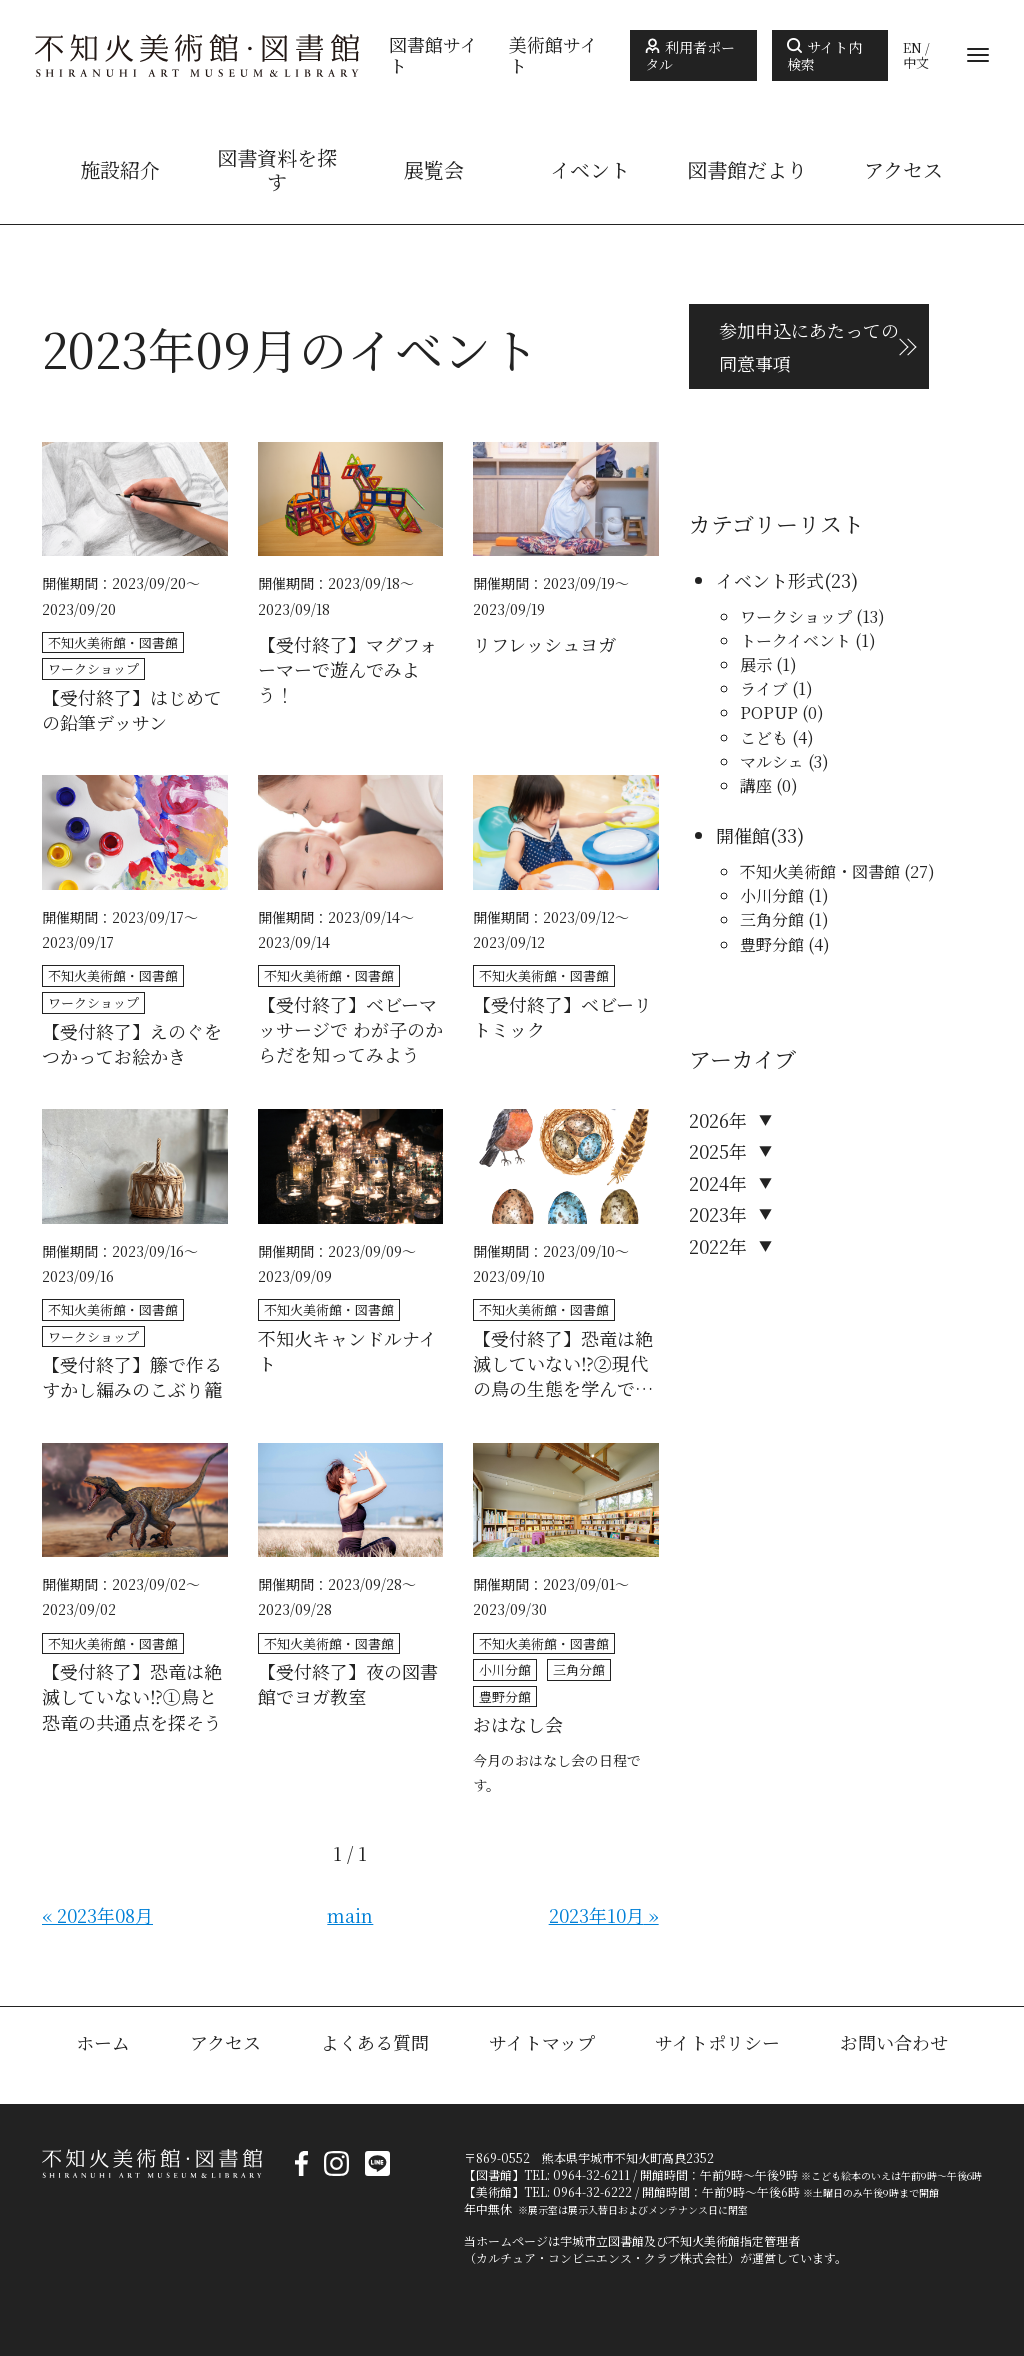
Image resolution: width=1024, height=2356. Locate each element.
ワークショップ (93, 668)
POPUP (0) (782, 712)
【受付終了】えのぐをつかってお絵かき (132, 1044)
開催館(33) (760, 835)
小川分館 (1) (784, 895)
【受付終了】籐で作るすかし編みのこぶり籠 (132, 1377)
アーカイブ (742, 1058)
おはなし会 (518, 1724)
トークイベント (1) (808, 640)
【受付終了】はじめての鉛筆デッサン (132, 710)
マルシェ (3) (784, 761)
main (350, 1915)
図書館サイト (433, 55)
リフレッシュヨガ (544, 644)
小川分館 (505, 1669)
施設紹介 (120, 170)
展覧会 (434, 170)
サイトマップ (542, 2042)
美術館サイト (553, 55)
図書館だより (747, 170)
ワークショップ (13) (812, 616)
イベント (590, 170)
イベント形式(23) (787, 580)
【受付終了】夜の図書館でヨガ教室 (348, 1684)
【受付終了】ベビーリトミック (562, 1017)
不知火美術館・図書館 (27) (837, 871)
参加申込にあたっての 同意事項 (809, 346)
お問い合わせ (894, 2042)
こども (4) (777, 737)
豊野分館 (505, 1696)
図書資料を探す (277, 170)
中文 (916, 63)
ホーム (103, 2042)
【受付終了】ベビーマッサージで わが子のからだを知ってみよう (350, 1029)
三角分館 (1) (784, 919)
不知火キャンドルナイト (347, 1351)
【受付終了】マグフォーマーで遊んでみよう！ (347, 669)
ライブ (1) (776, 688)
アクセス (903, 170)
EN (912, 48)
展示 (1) (768, 664)
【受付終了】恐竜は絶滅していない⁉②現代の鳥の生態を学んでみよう (563, 1364)
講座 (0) (769, 785)
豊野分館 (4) (785, 944)
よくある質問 (375, 2042)
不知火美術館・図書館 (113, 642)
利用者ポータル (690, 55)
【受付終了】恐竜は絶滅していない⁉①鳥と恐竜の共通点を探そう (132, 1696)
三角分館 (579, 1669)
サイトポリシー (717, 2042)
